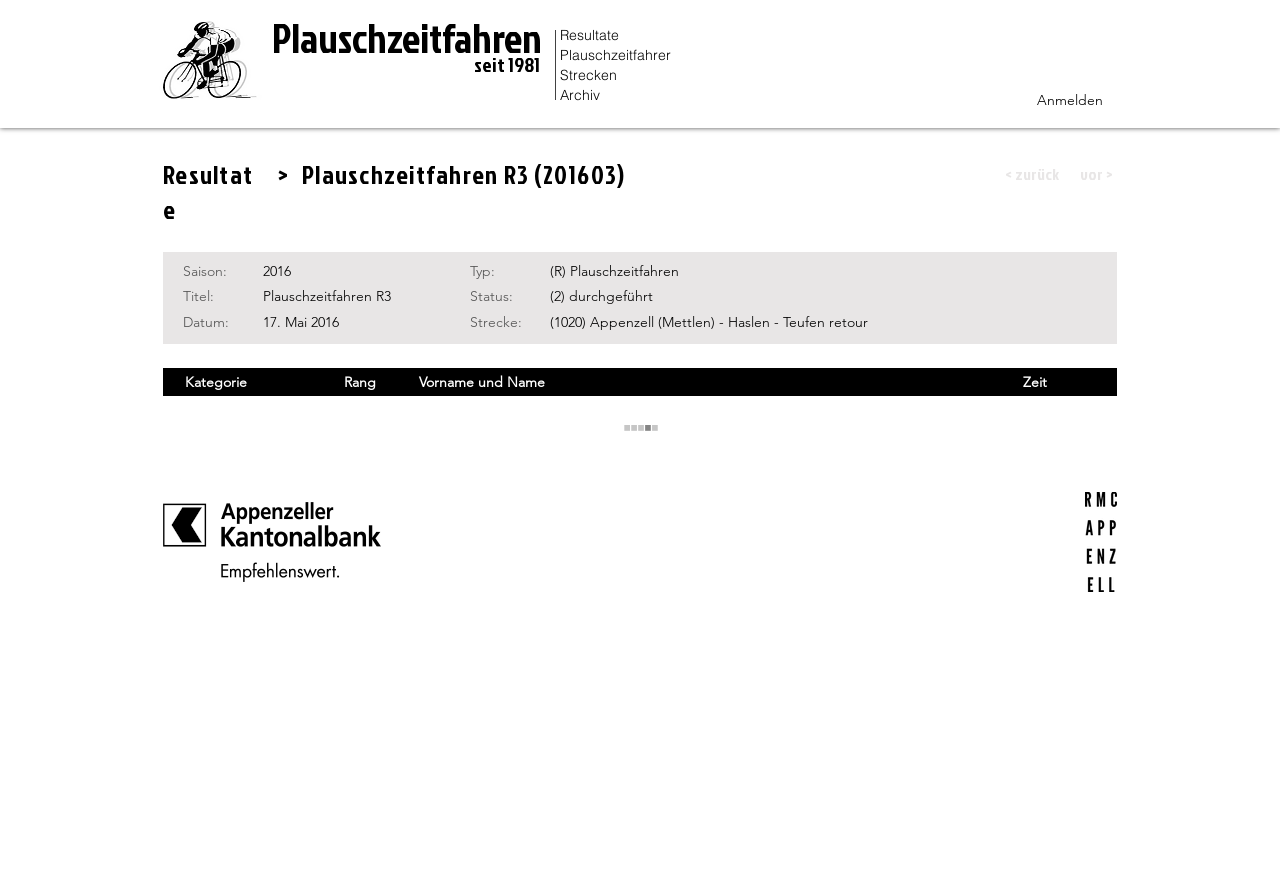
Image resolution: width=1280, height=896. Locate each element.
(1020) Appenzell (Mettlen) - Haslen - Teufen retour (709, 322)
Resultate (589, 35)
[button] (1032, 174)
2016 (277, 271)
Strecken (588, 75)
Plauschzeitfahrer (615, 55)
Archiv (580, 95)
